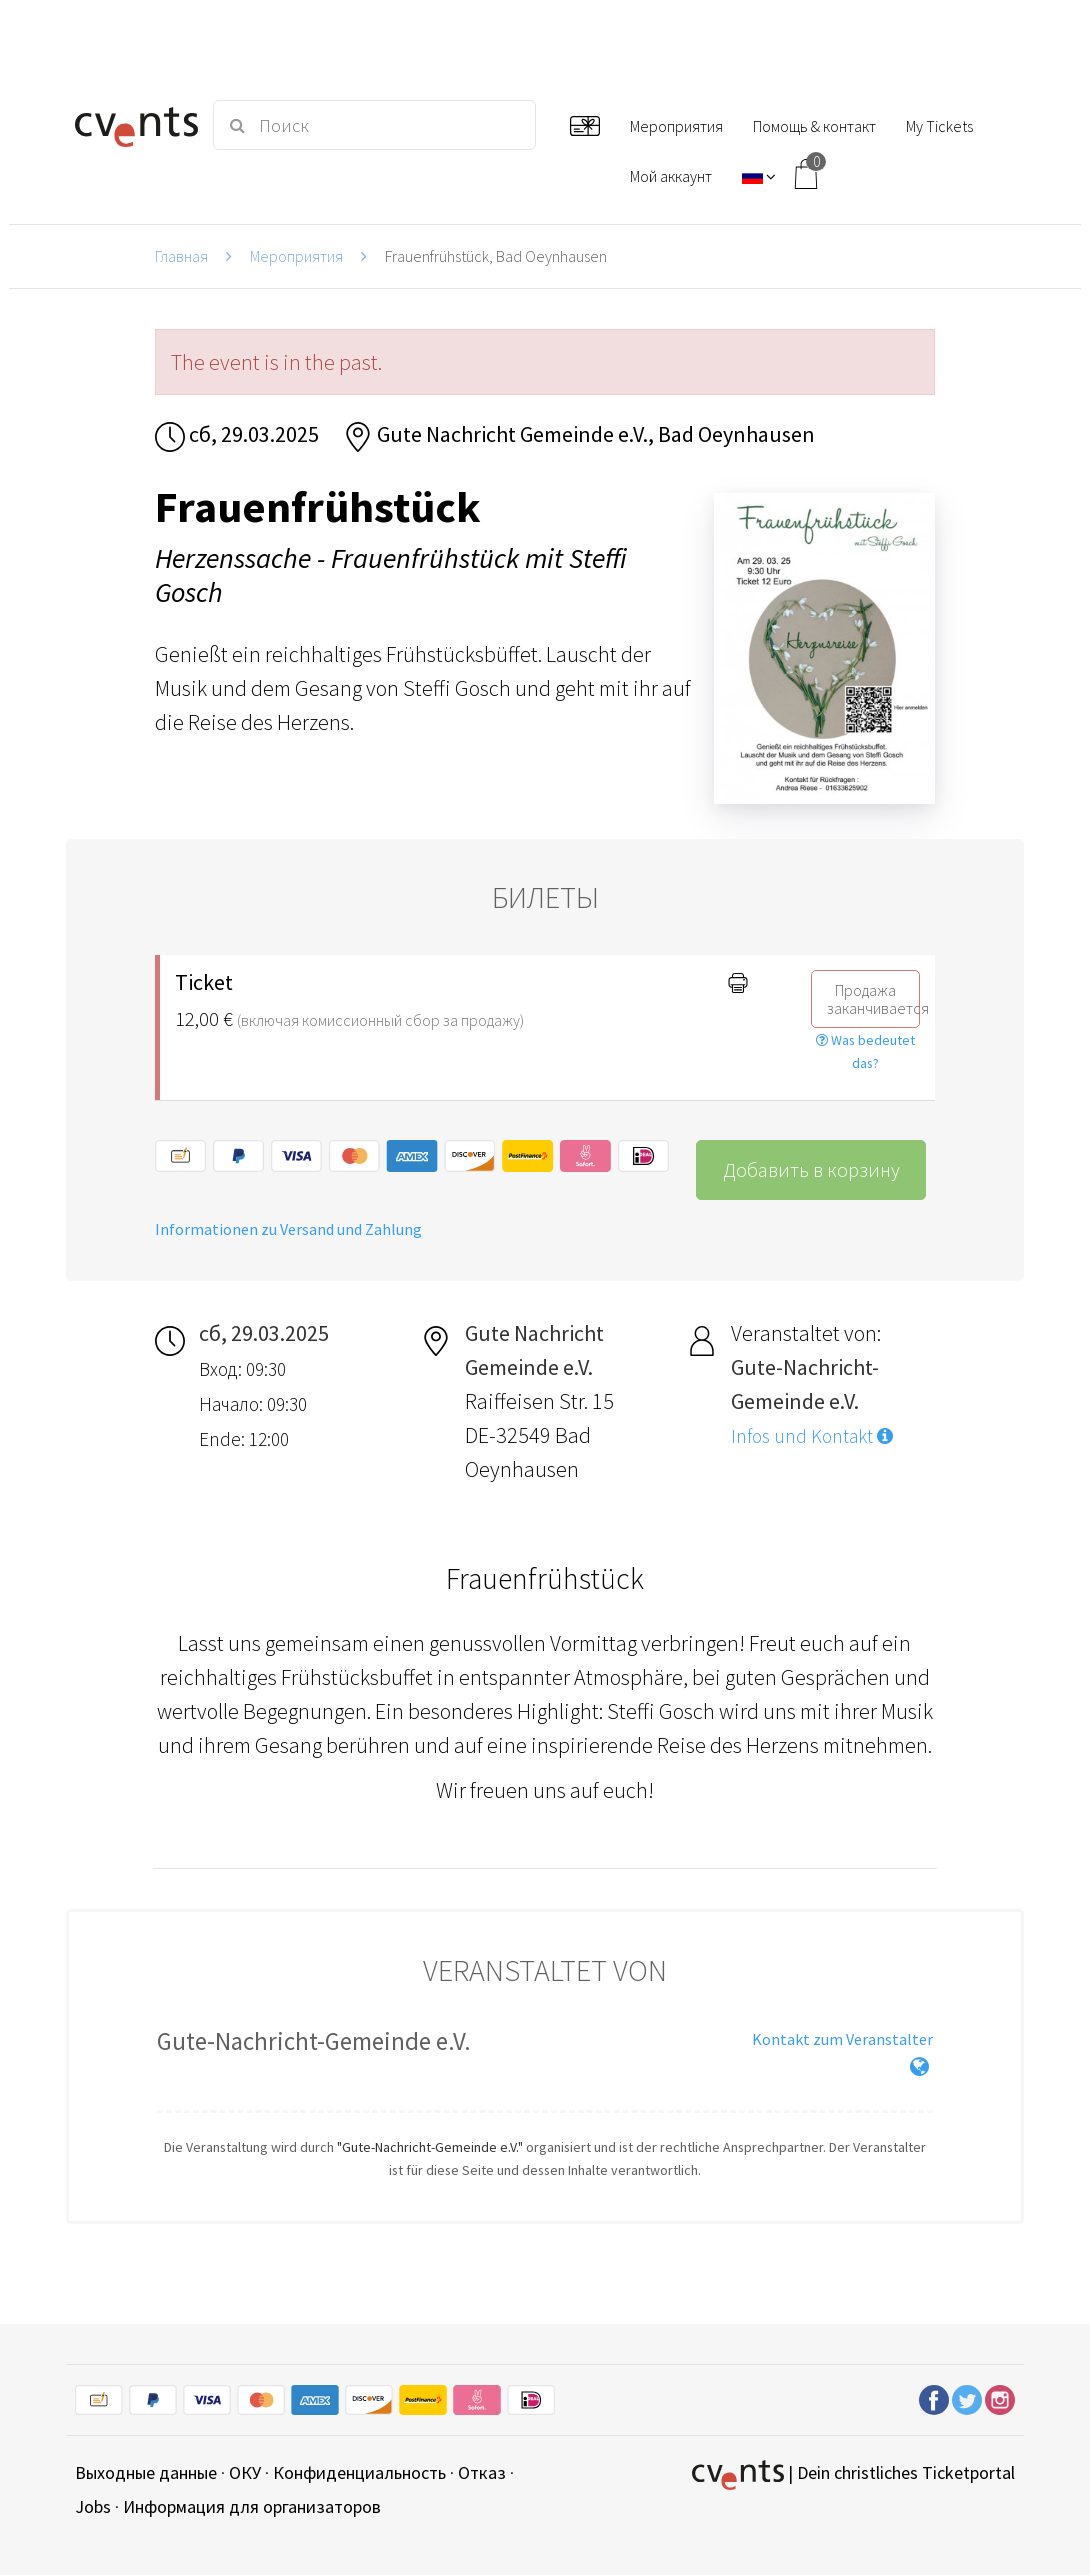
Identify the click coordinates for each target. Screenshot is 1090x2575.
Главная (181, 256)
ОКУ (245, 2472)
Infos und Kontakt (812, 1436)
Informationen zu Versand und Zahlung (288, 1229)
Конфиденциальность (359, 2472)
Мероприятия (296, 256)
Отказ (482, 2472)
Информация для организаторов (252, 2506)
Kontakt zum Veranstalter (842, 2039)
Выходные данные (146, 2472)
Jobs (93, 2506)
